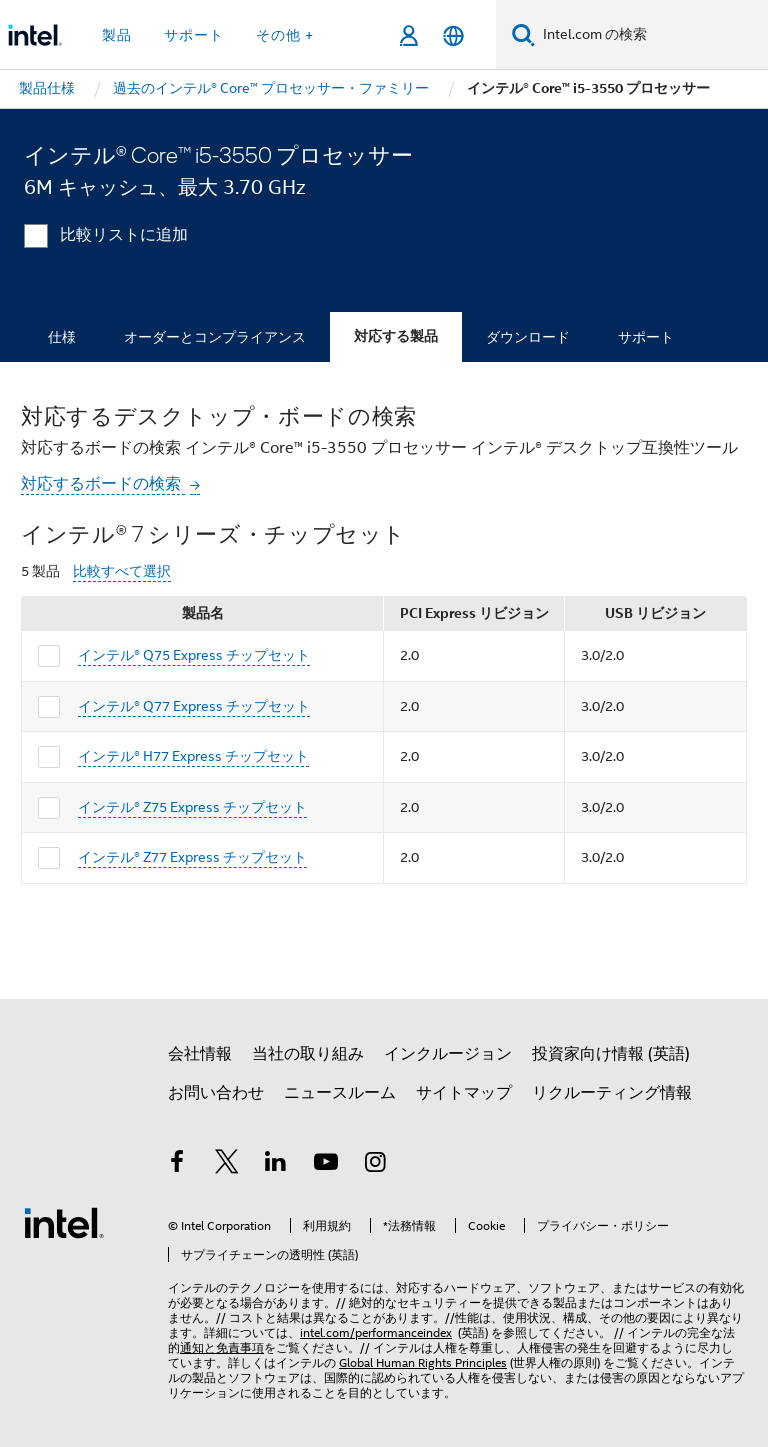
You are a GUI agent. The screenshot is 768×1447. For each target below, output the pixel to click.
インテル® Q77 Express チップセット (194, 706)
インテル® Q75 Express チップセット (194, 655)
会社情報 (200, 1054)
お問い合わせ (216, 1093)
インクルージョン (448, 1054)
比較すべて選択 (122, 571)
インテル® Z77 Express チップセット (192, 857)
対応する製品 (396, 336)
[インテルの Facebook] (177, 1165)
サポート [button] (194, 35)
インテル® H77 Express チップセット (193, 756)
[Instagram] (375, 1165)
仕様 (62, 337)
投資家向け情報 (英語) (611, 1054)
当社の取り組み (308, 1054)
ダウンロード (528, 337)
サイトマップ (464, 1093)
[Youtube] (326, 1165)
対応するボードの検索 (103, 484)
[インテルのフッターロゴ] (64, 1222)
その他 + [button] (285, 35)
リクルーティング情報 (612, 1093)
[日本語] (453, 35)
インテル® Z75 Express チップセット (192, 807)
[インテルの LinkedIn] (276, 1165)
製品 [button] (117, 35)
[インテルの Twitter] (227, 1165)
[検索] (523, 34)
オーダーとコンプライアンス (215, 337)
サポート (646, 337)
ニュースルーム (340, 1093)
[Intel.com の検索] (651, 35)
